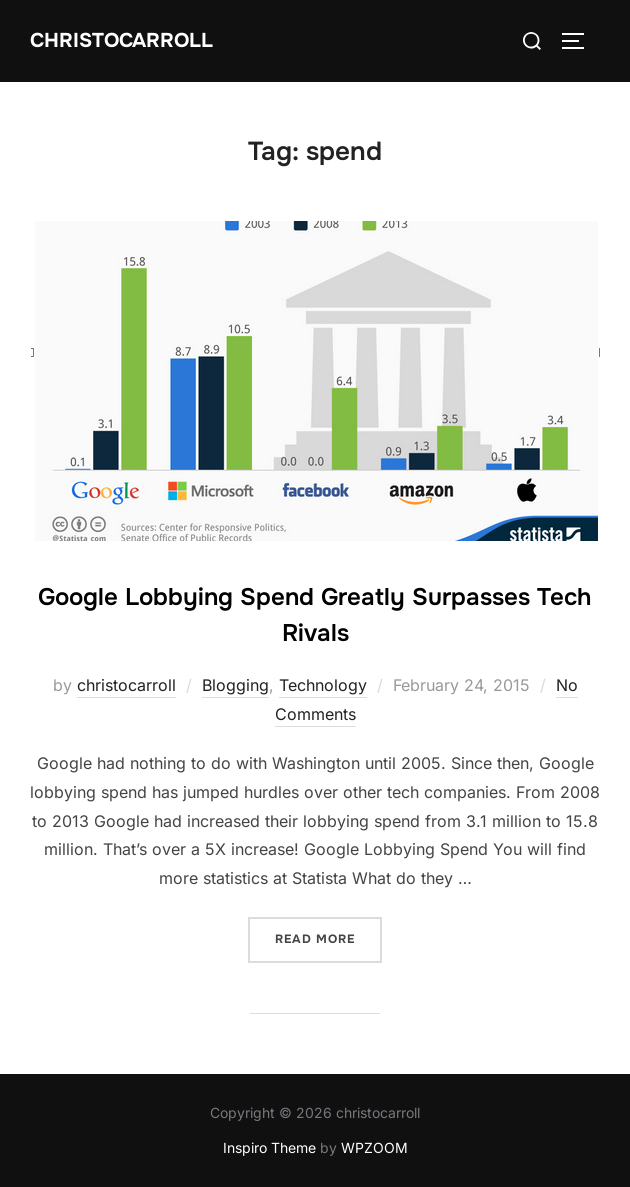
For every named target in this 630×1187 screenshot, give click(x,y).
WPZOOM (374, 1147)
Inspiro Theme (269, 1147)
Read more (328, 937)
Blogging (235, 685)
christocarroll (126, 685)
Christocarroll (121, 40)
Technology (323, 685)
